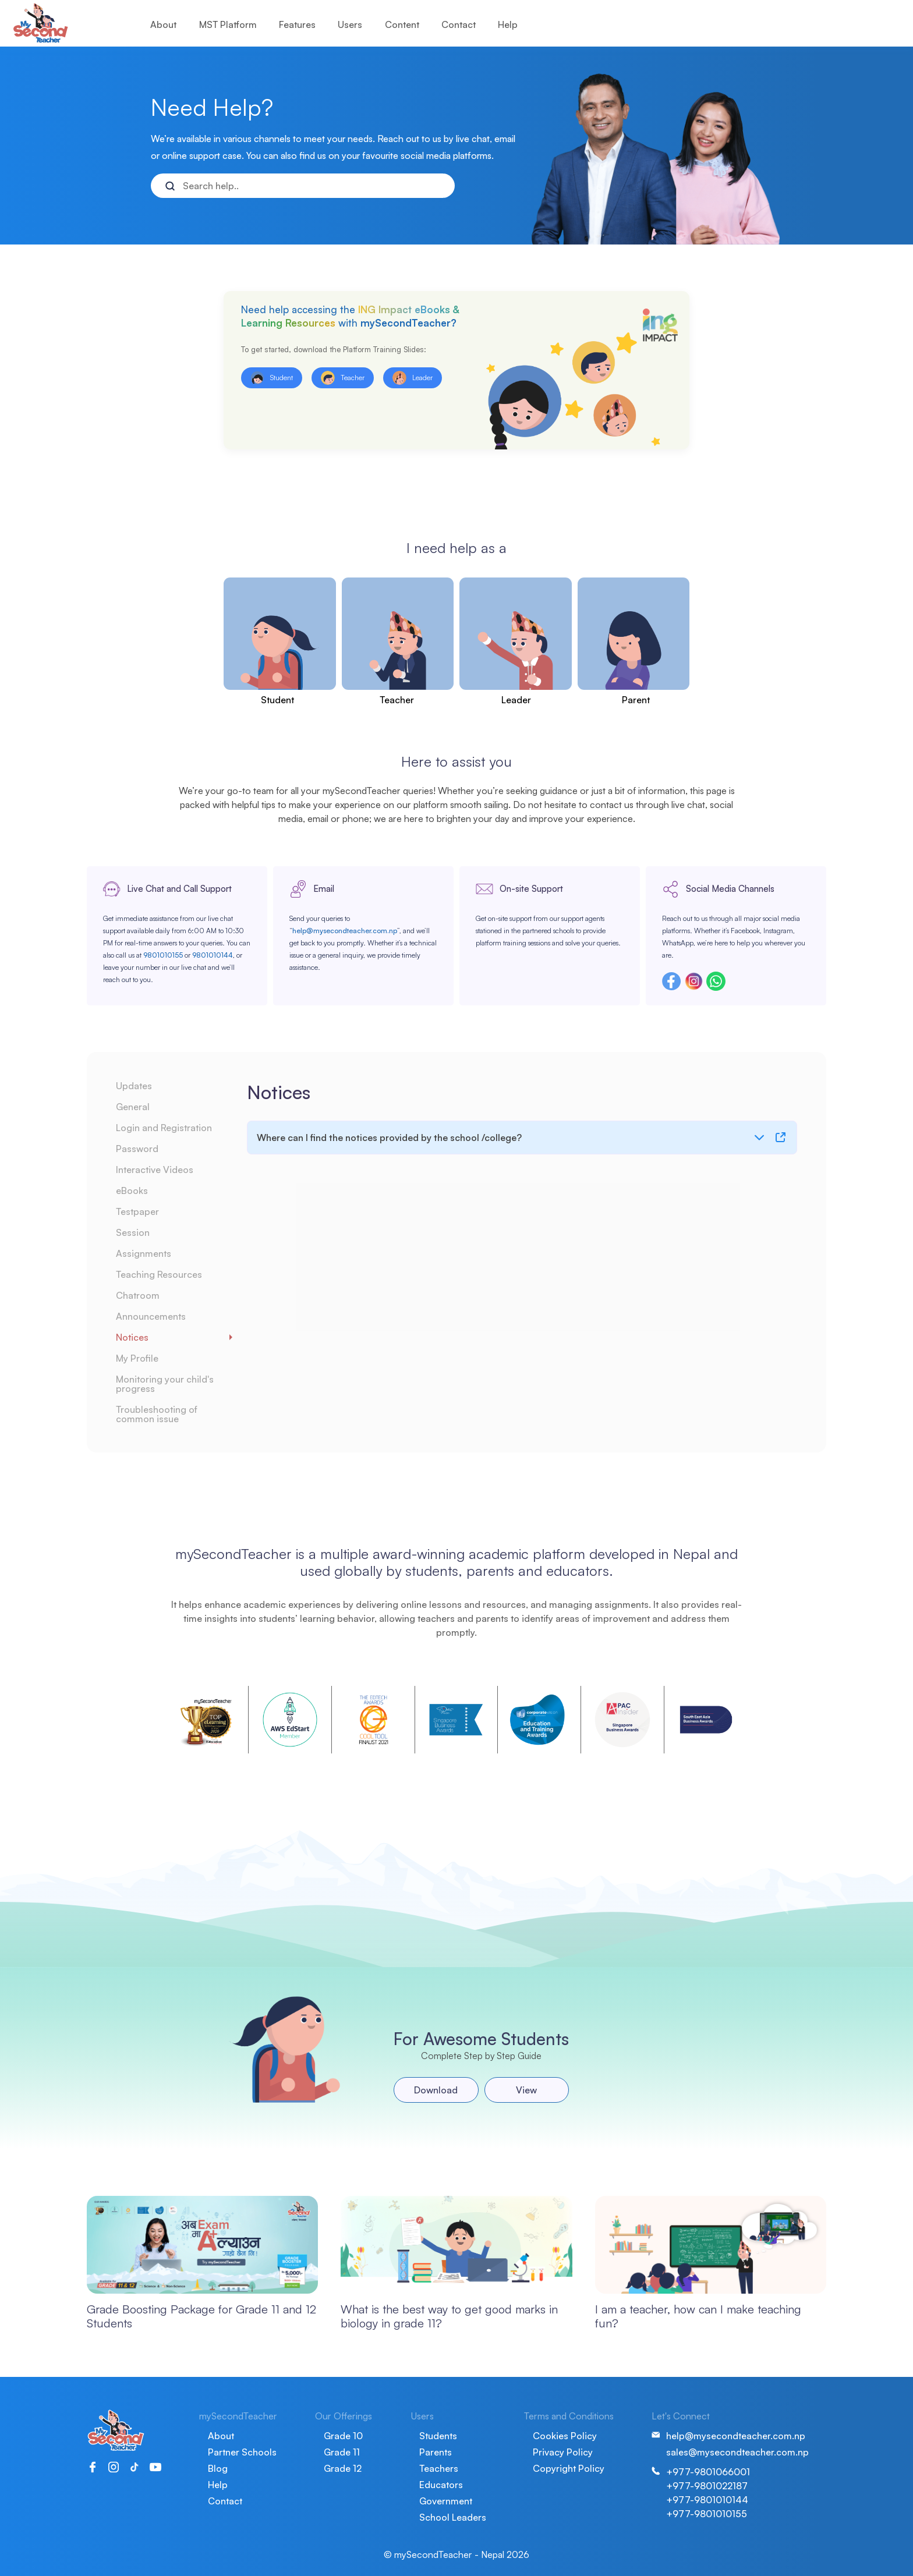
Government (445, 2501)
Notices (132, 1337)
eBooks (132, 1190)
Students (438, 2436)
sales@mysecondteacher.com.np (737, 2452)
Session (133, 1232)
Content (402, 24)
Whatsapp (716, 981)
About (163, 24)
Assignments (143, 1253)
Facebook (671, 981)
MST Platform (228, 24)
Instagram (693, 981)
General (133, 1106)
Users (350, 24)
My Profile (137, 1358)
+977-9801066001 (708, 2472)
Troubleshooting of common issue (156, 1414)
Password (137, 1148)
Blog (218, 2468)
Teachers (438, 2468)
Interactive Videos (154, 1169)
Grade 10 (343, 2436)
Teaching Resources (159, 1274)
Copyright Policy (568, 2468)
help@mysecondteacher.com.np (344, 930)
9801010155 (163, 955)
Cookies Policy (565, 2436)
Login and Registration (164, 1127)
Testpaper (137, 1211)
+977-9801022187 (707, 2486)
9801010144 (212, 955)
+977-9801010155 (706, 2514)
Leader (516, 700)
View (526, 2090)
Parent (636, 700)
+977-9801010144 (707, 2500)
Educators (441, 2484)
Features (297, 24)
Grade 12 (343, 2468)
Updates (134, 1085)
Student (277, 700)
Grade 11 (342, 2452)
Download (436, 2090)
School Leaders (452, 2517)
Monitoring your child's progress (165, 1383)
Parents (435, 2452)
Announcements (151, 1316)
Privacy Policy (563, 2452)
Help (508, 24)
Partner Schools (242, 2452)
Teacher (397, 700)
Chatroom (138, 1295)
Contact (458, 24)
